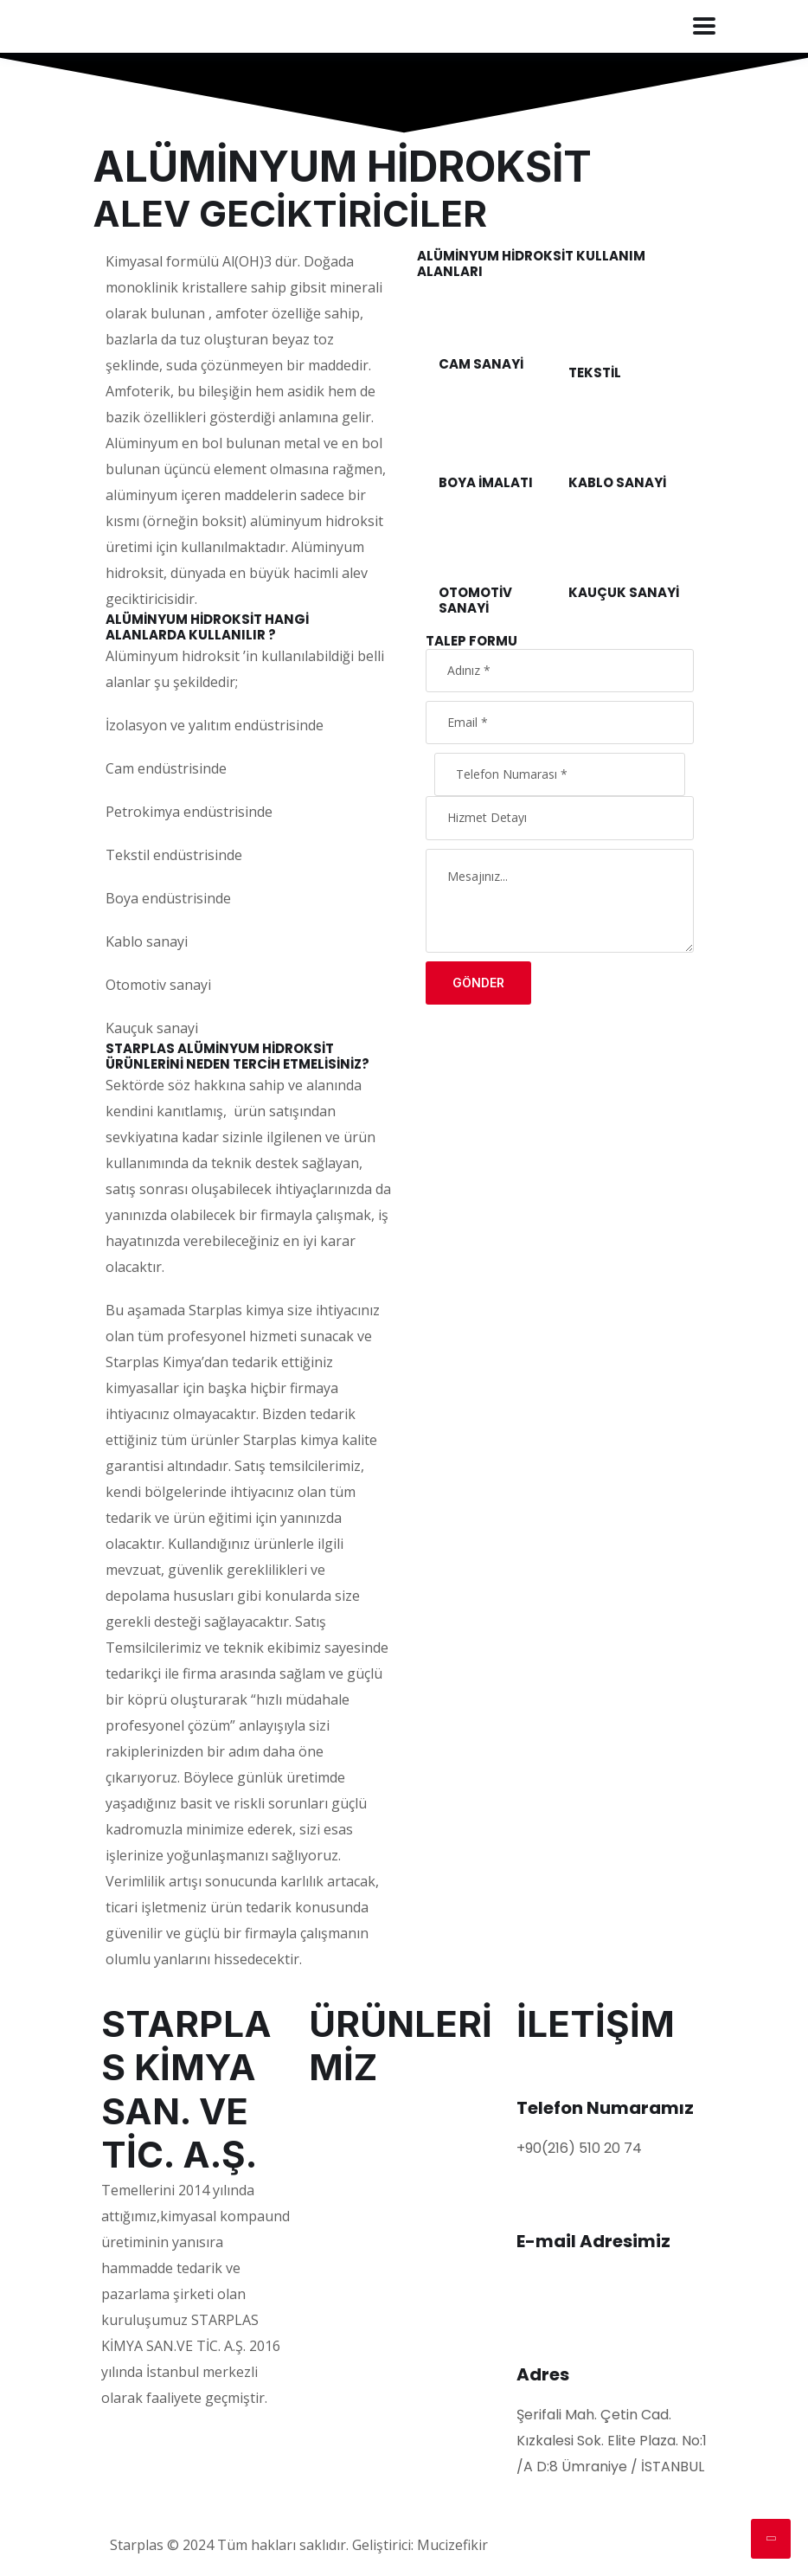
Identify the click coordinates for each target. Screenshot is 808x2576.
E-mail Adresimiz (593, 2241)
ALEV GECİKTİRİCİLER (378, 2210)
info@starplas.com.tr (588, 2281)
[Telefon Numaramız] (538, 2067)
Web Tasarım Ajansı (558, 2545)
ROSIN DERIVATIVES (374, 2318)
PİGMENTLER (351, 2157)
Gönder (478, 982)
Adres (542, 2374)
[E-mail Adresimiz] (538, 2200)
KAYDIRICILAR (354, 2184)
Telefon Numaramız (605, 2108)
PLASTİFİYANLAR (364, 2130)
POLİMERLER (349, 2103)
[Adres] (538, 2333)
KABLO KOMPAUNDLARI (386, 2291)
